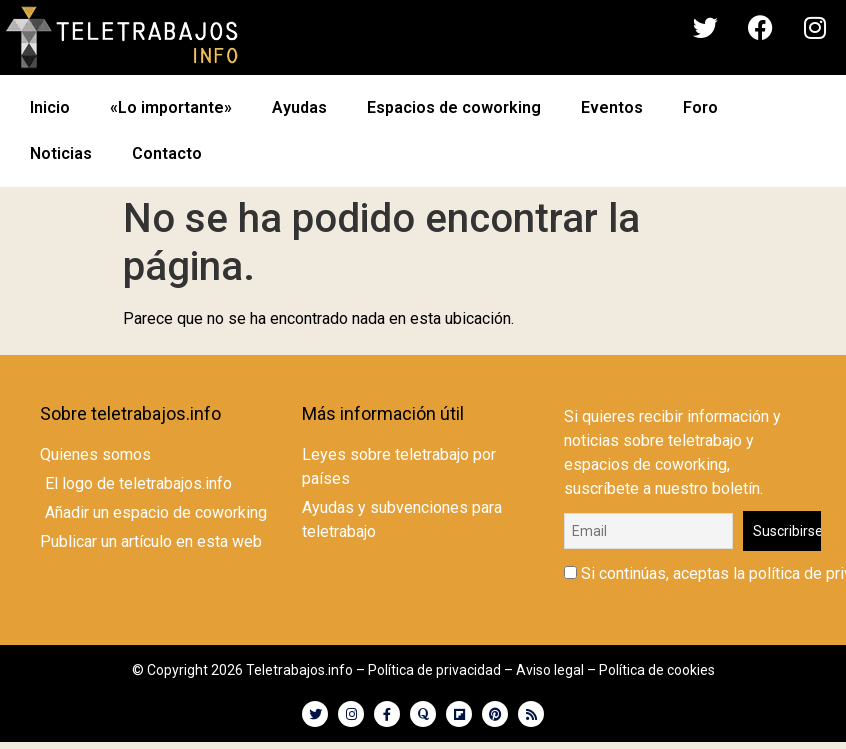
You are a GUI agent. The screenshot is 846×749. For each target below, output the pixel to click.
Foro (700, 107)
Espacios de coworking (454, 107)
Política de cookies (657, 670)
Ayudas (299, 107)
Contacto (167, 153)
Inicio (50, 107)
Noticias (61, 153)
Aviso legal (550, 670)
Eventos (612, 107)
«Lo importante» (171, 107)
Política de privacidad (434, 670)
